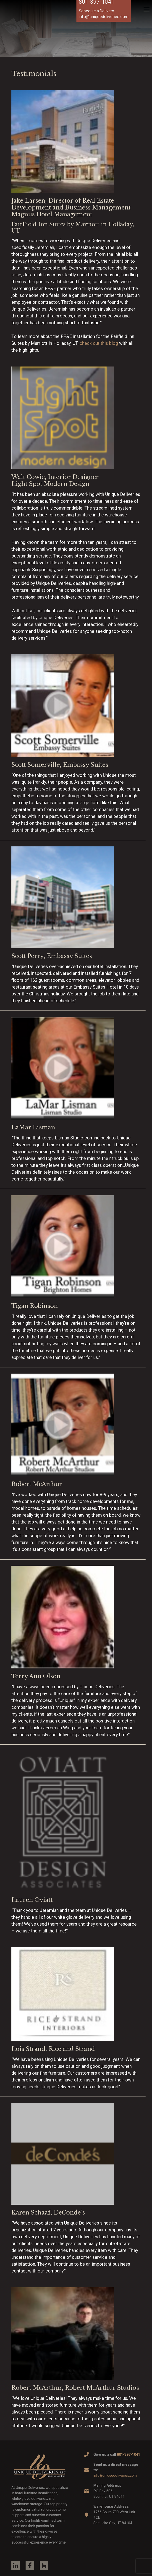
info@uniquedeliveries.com (115, 2475)
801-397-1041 (128, 2454)
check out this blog (99, 343)
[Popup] (62, 705)
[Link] (34, 14)
